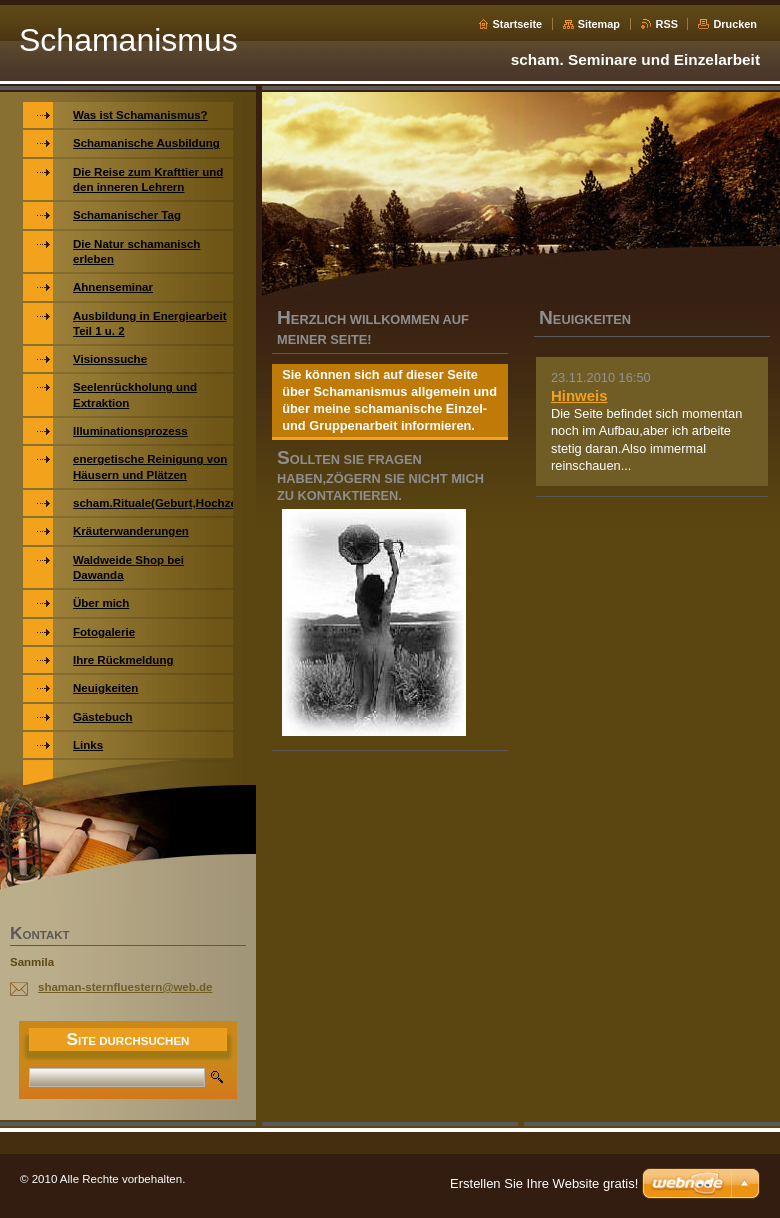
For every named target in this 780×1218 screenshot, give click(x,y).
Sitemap (599, 24)
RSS (667, 24)
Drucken (735, 24)
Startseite (518, 24)
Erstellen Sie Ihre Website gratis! (544, 1183)
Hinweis (579, 395)
